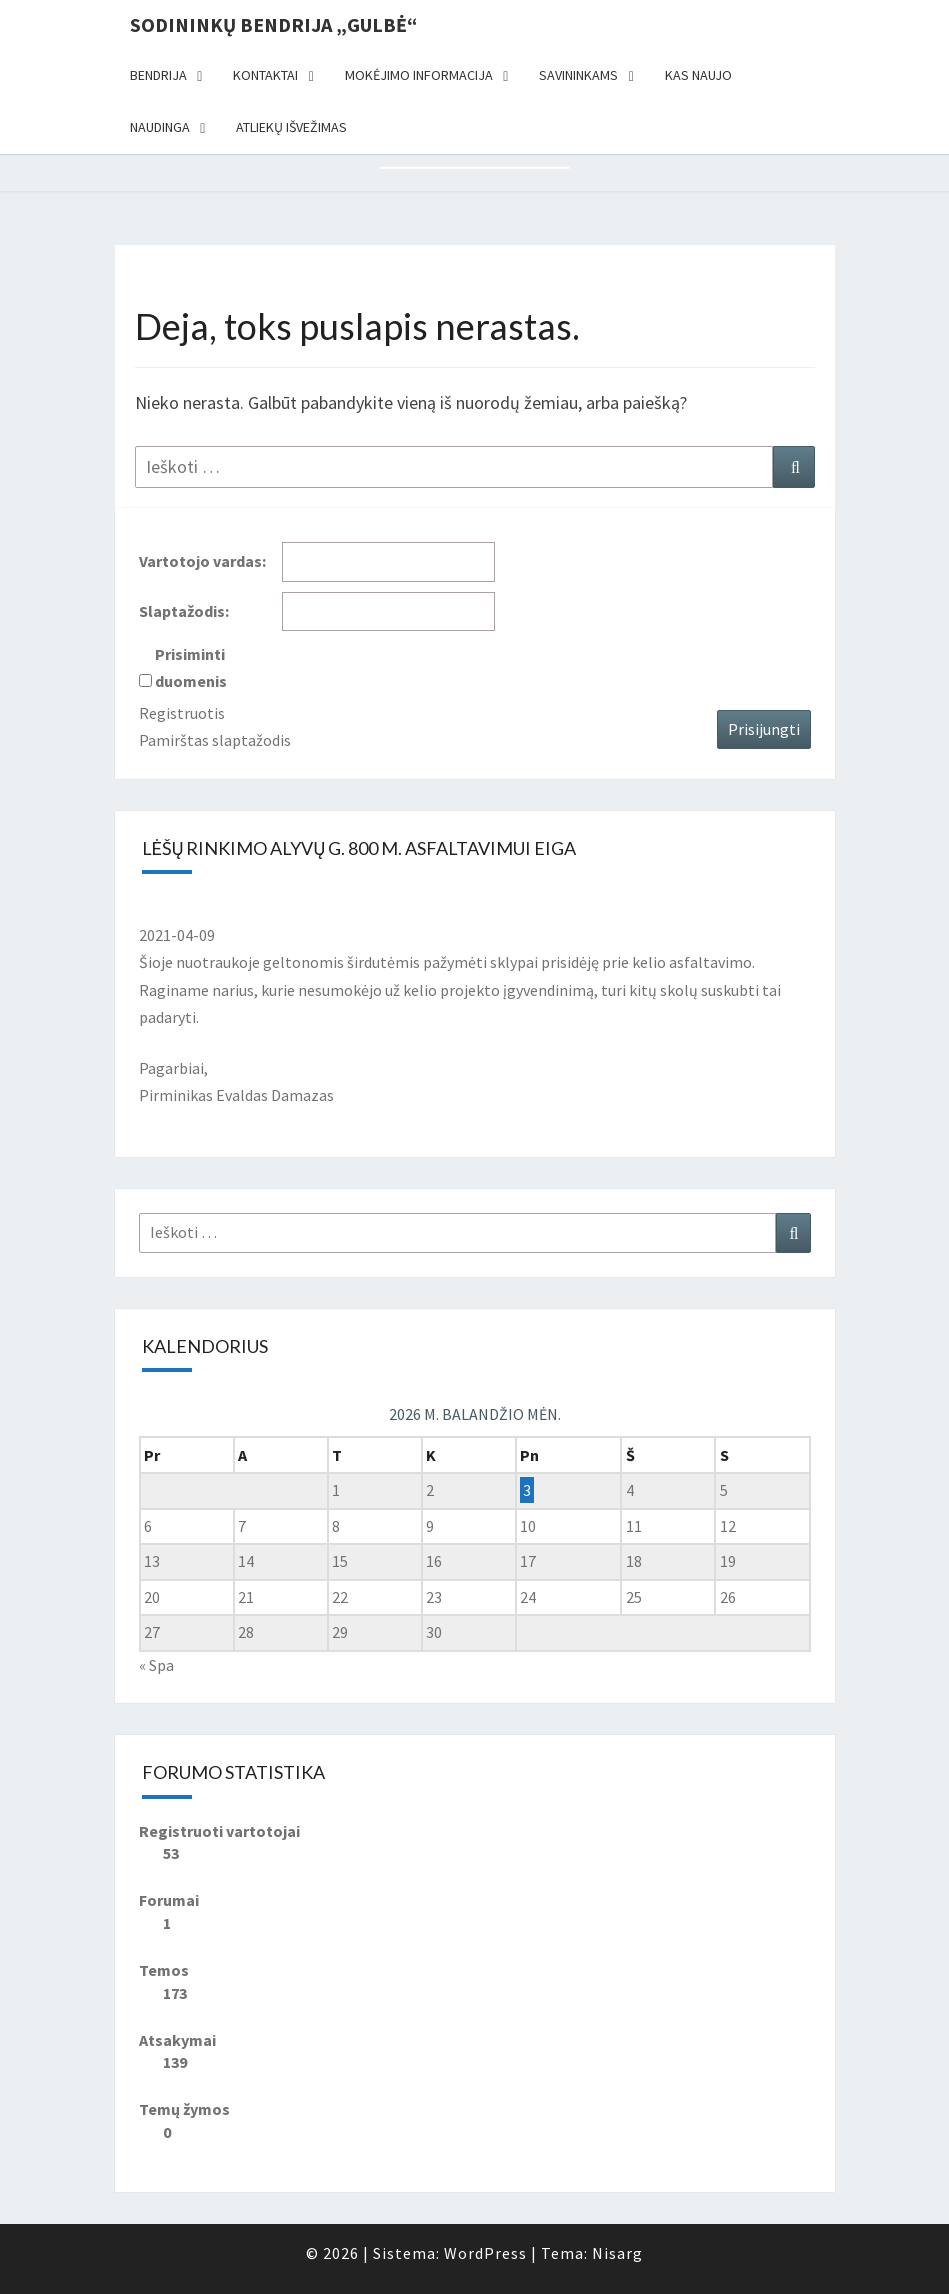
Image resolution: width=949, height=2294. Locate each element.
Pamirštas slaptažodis (215, 740)
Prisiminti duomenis (191, 667)
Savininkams (578, 75)
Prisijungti (764, 729)
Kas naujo (698, 75)
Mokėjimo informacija (419, 75)
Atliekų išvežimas (291, 127)
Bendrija (158, 75)
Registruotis (182, 713)
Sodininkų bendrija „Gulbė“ (273, 24)
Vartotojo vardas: (202, 561)
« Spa (156, 1665)
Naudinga (160, 127)
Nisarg (617, 2253)
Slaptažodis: (184, 611)
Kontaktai (265, 75)
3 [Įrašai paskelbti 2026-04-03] (527, 1490)
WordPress (485, 2253)
